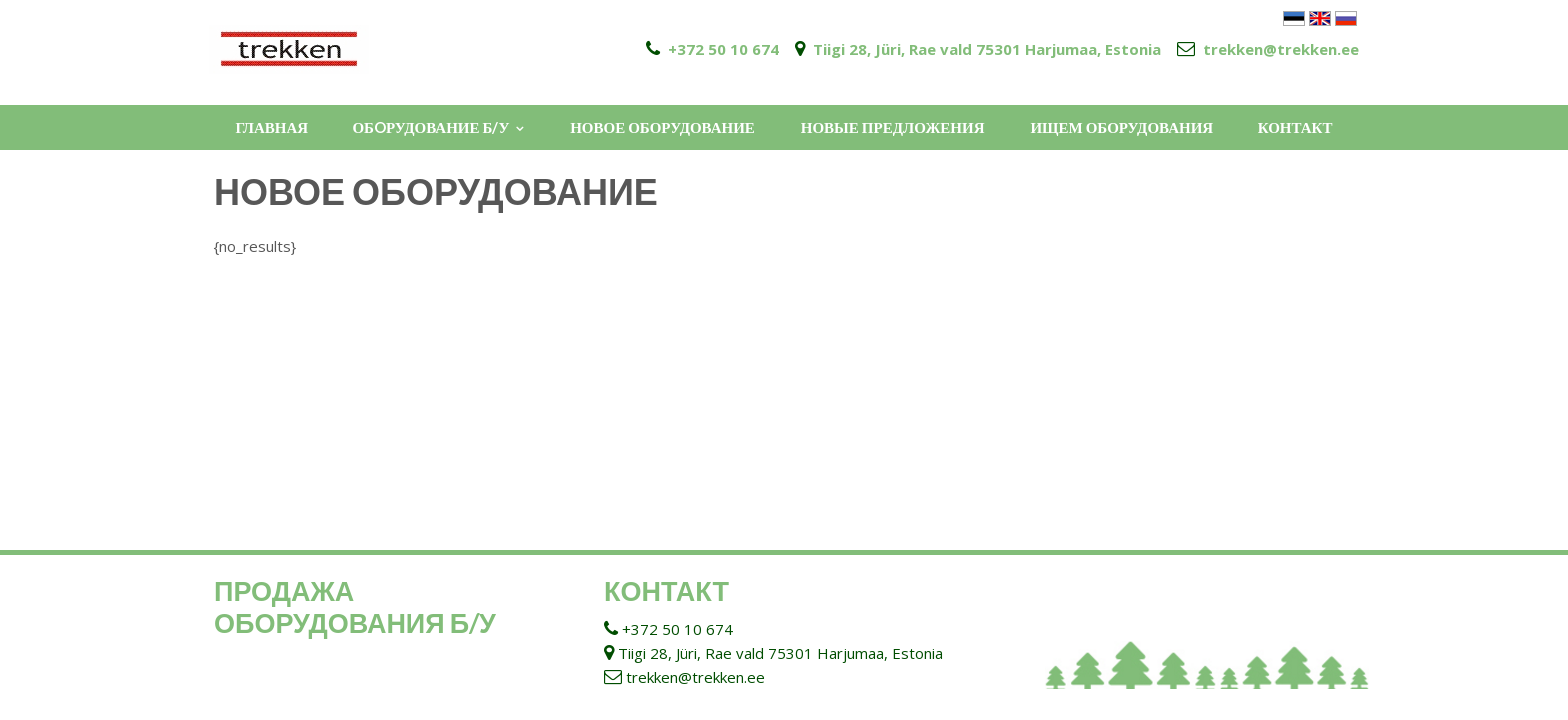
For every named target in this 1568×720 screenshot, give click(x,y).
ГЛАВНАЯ (271, 127)
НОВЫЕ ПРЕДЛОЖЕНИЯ (893, 127)
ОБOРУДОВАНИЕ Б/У (430, 127)
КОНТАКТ (1295, 127)
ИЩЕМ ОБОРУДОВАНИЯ (1121, 127)
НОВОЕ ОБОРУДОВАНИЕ (662, 127)
